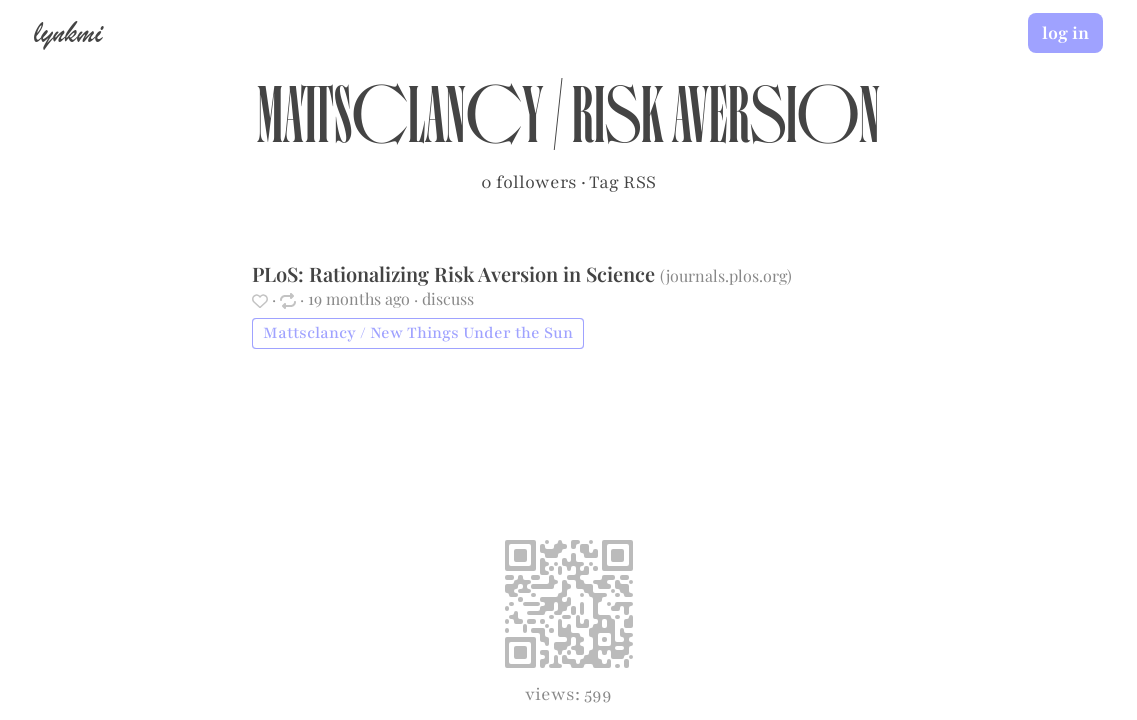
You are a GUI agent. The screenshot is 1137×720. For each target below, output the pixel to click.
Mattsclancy (400, 126)
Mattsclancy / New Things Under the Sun (418, 333)
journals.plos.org (726, 275)
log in (1065, 33)
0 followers (529, 182)
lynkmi (68, 32)
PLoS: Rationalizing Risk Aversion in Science (456, 273)
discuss (448, 298)
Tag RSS (622, 182)
